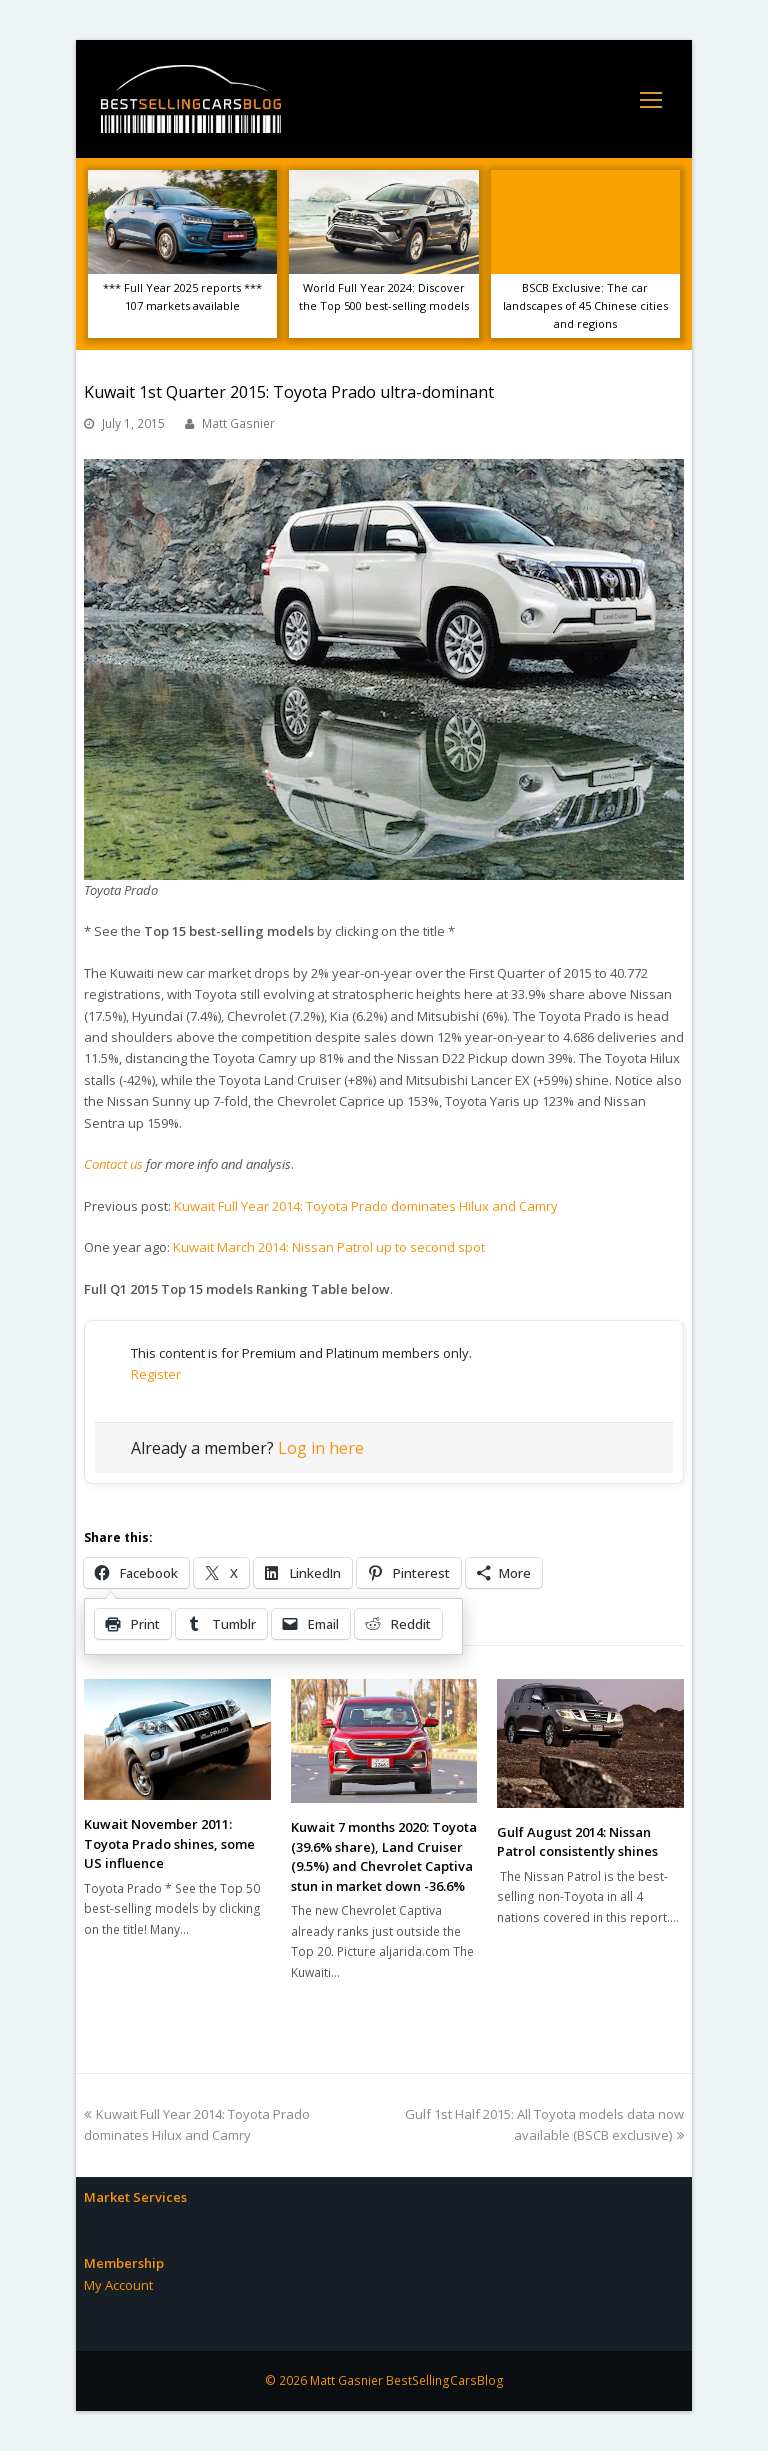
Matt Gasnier (238, 423)
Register (156, 1374)
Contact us (113, 1164)
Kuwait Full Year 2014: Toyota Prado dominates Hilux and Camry (366, 1206)
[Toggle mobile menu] (651, 99)
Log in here (321, 1448)
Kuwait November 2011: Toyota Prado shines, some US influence (169, 1843)
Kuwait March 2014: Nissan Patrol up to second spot (329, 1247)
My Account (118, 2285)
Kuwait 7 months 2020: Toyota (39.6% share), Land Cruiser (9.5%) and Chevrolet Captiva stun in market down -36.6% (384, 1856)
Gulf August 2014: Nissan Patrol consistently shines (577, 1842)
